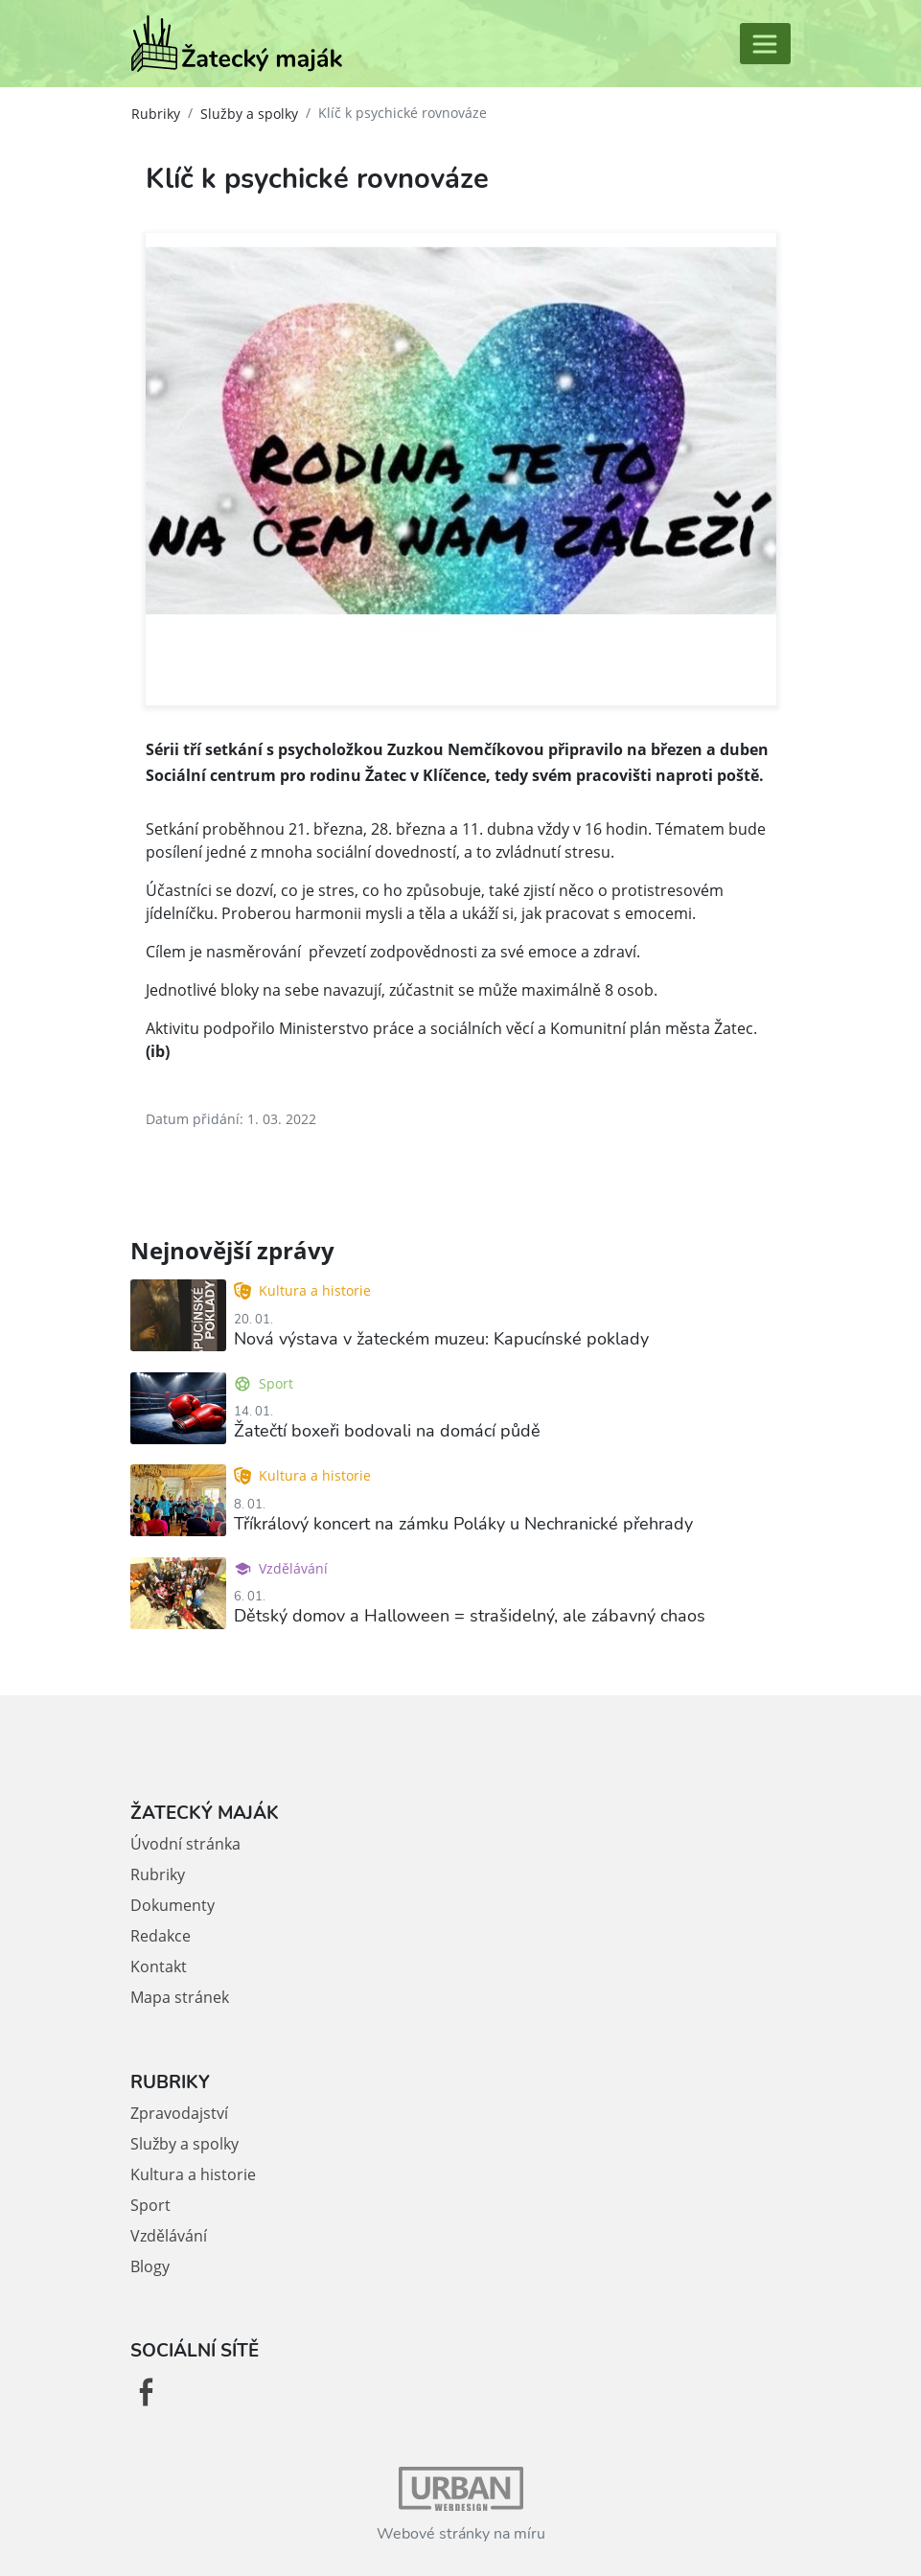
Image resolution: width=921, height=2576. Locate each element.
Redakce (160, 1935)
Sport (263, 1383)
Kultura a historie (302, 1290)
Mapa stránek (179, 1997)
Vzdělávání (281, 1568)
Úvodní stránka (185, 1843)
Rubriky (155, 113)
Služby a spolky (249, 113)
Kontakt (158, 1966)
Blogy (150, 2266)
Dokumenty (172, 1905)
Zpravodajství (179, 2113)
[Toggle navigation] (765, 43)
